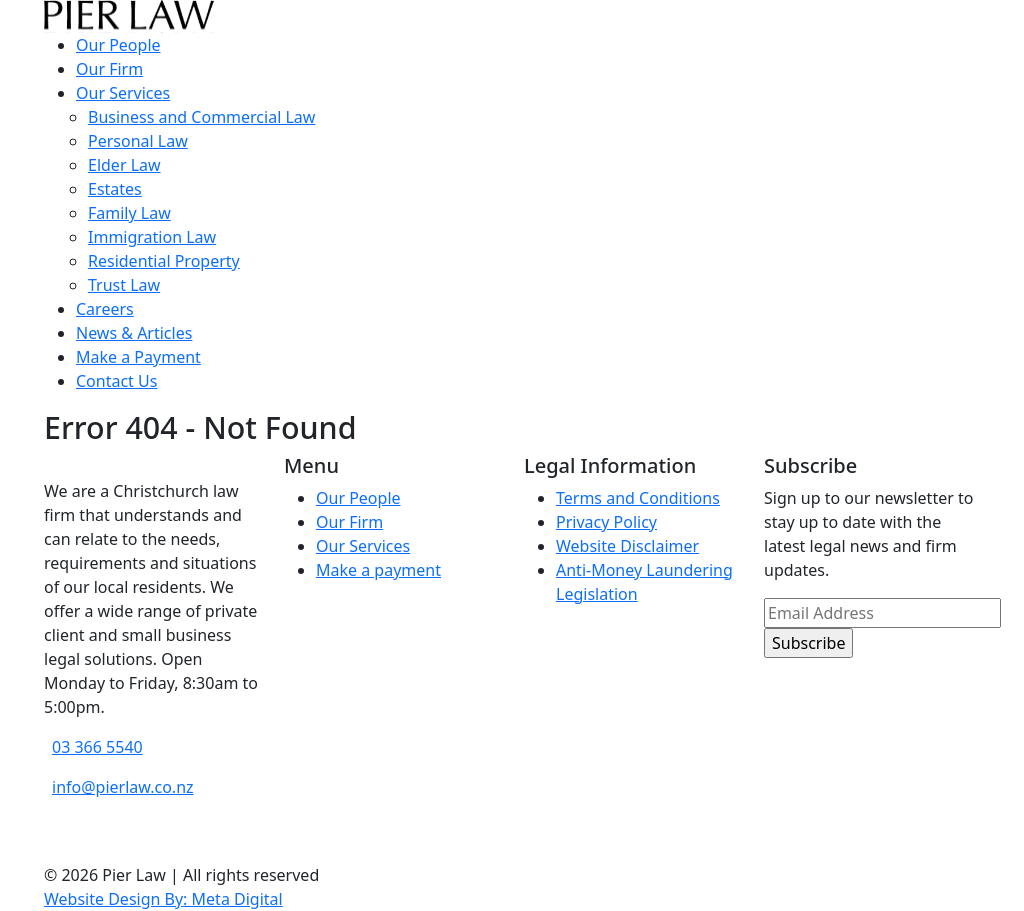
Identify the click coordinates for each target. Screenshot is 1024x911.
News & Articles (134, 333)
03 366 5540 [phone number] (97, 747)
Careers (105, 309)
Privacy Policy (606, 522)
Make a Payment (138, 357)
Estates (115, 189)
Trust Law (124, 285)
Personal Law (138, 141)
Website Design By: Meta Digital (163, 899)
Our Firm (109, 69)
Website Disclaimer (627, 546)
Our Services (123, 93)
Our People (118, 45)
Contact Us (116, 381)
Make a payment (378, 570)
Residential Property (164, 261)
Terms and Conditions (638, 498)
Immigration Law (152, 237)
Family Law (129, 213)
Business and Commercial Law (201, 117)
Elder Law (124, 165)
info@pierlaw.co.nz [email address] (123, 787)
